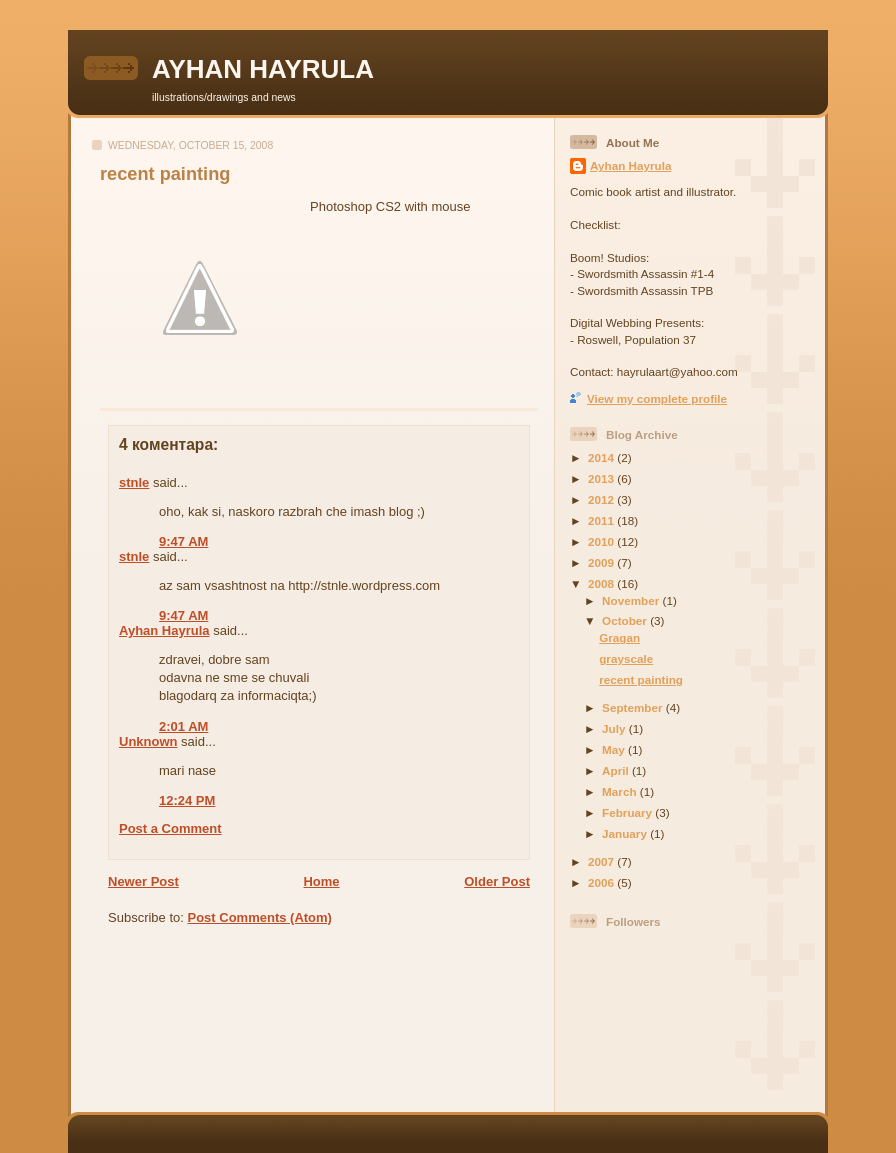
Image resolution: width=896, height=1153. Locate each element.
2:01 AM (183, 726)
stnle (134, 482)
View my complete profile (657, 398)
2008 (602, 583)
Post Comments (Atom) (260, 917)
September (634, 707)
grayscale (626, 658)
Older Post (497, 881)
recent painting (165, 174)
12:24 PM (187, 800)
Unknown (148, 741)
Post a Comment (170, 828)
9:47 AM (183, 541)
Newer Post (143, 881)
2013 (602, 478)
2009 (602, 562)
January (626, 833)
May (615, 749)
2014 (602, 457)
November (632, 600)
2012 (602, 499)
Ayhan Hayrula (164, 630)
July (615, 728)
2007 (602, 861)
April (617, 770)
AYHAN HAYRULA (263, 69)
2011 (602, 520)
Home (321, 881)
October (626, 620)
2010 (602, 541)
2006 (602, 882)
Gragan (619, 637)
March (621, 791)
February (628, 812)
